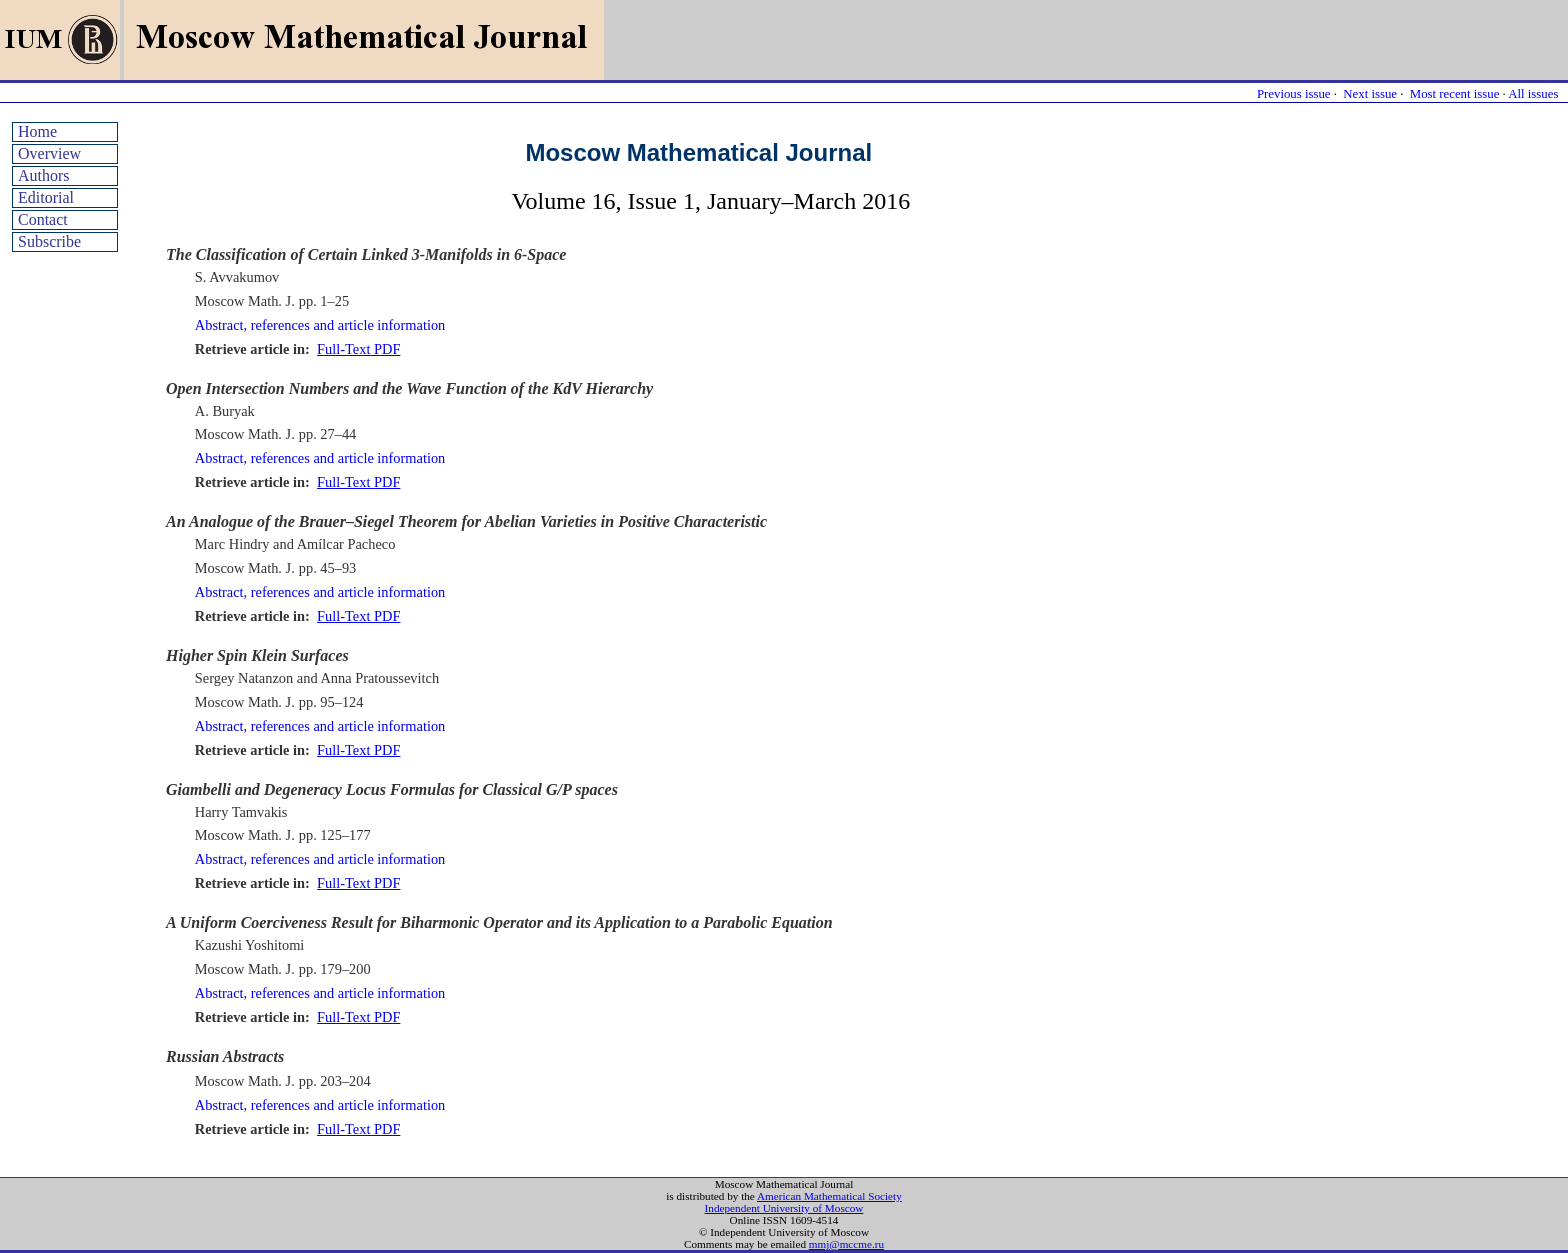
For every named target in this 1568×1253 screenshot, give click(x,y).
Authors (44, 175)
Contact (43, 219)
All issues (1533, 94)
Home (37, 131)
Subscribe (49, 241)
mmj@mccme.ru (846, 1244)
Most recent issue (1455, 94)
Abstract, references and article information (320, 325)
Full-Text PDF (358, 349)
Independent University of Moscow (784, 1208)
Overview (49, 153)
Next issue (1370, 94)
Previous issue (1294, 94)
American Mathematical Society (829, 1196)
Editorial (46, 197)
